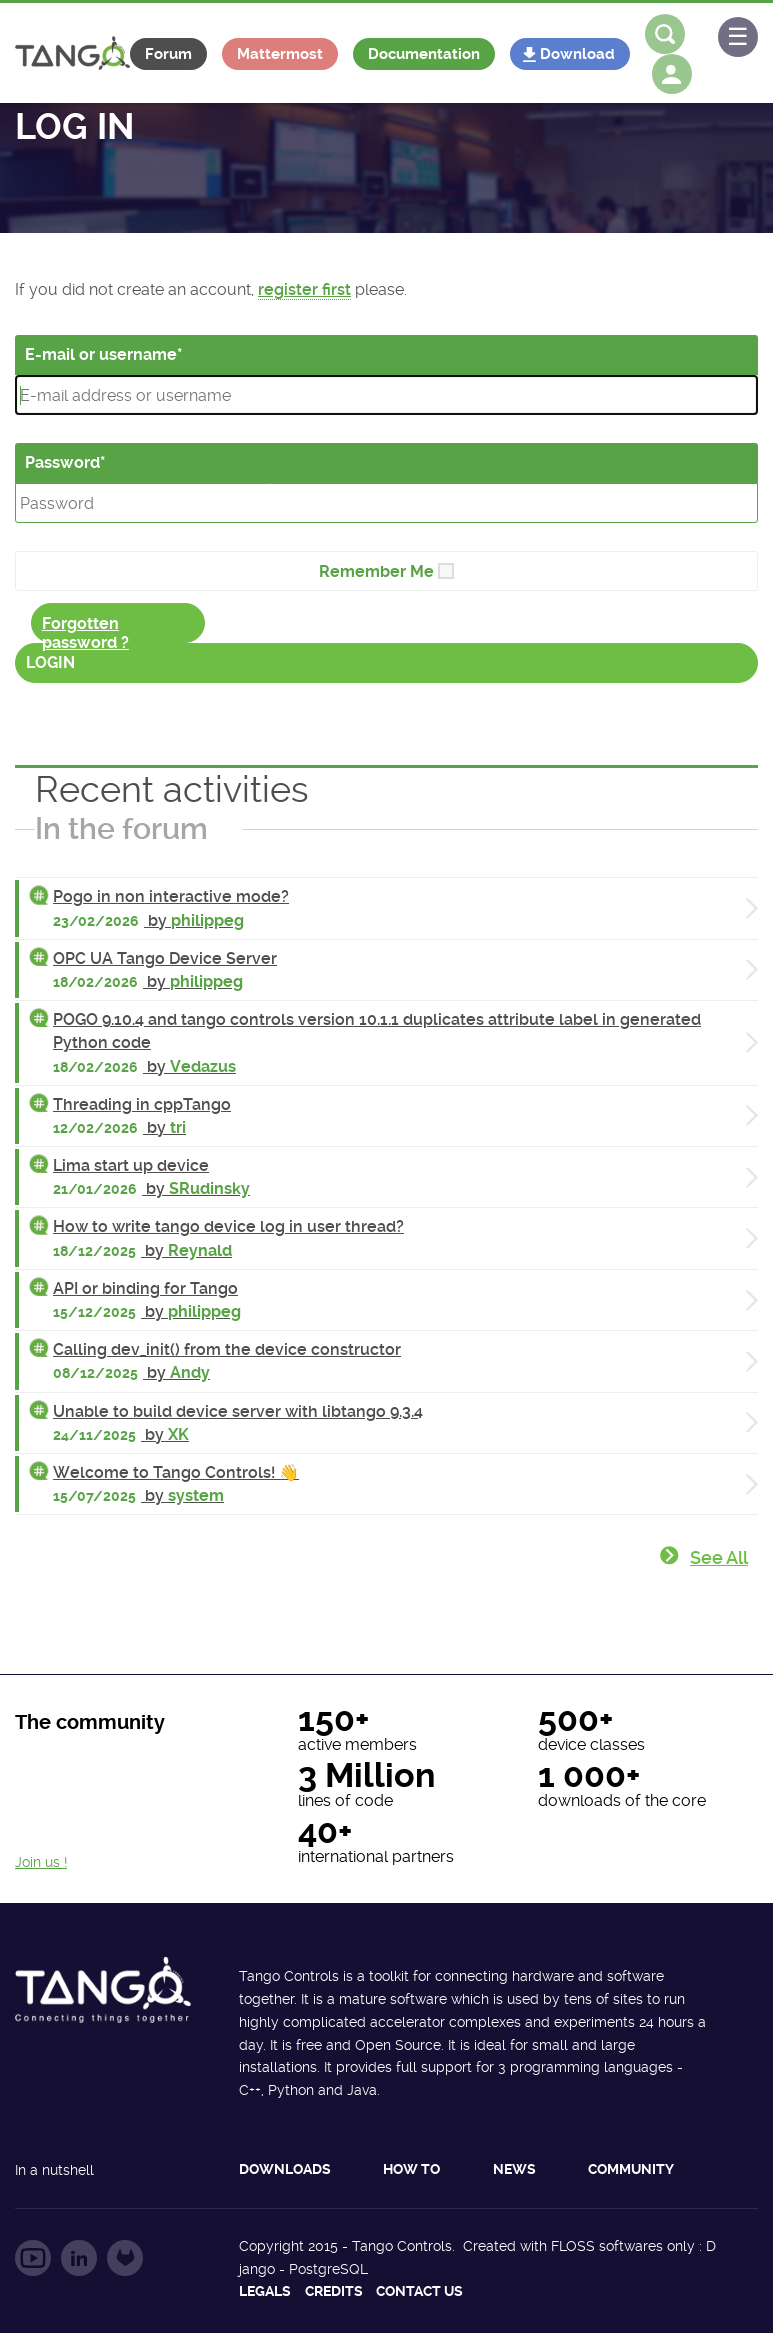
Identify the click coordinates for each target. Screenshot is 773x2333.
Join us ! (41, 1862)
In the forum (121, 828)
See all (719, 1557)
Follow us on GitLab (125, 2258)
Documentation (424, 54)
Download (577, 54)
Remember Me (376, 571)
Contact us (419, 2291)
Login (50, 662)
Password (62, 462)
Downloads (285, 2169)
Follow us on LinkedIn (79, 2258)
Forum (168, 54)
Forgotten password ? (85, 628)
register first (304, 289)
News (514, 2169)
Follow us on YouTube (33, 2258)
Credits (334, 2291)
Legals (265, 2291)
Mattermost (280, 54)
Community (631, 2169)
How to (411, 2169)
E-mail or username (101, 354)
